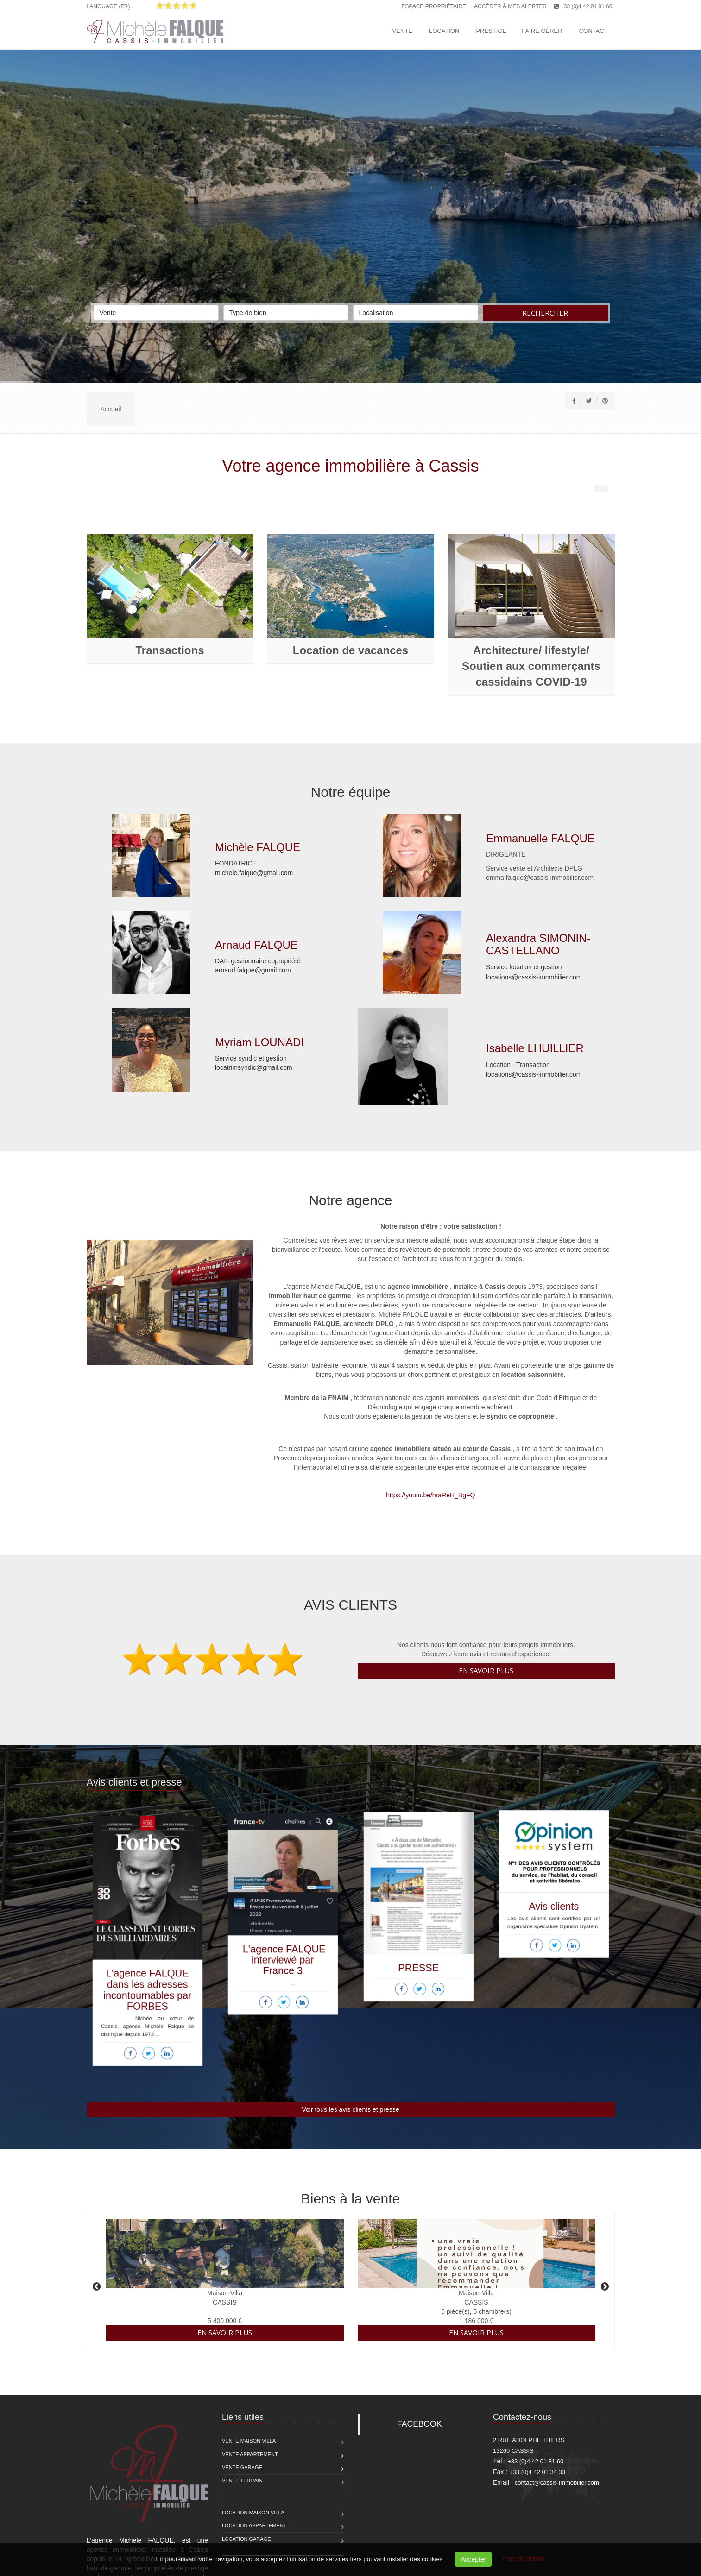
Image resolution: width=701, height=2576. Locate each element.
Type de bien (285, 310)
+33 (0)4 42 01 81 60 (587, 6)
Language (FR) (108, 6)
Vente (402, 30)
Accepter (473, 2559)
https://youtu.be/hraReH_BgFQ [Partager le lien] (371, 1495)
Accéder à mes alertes (510, 6)
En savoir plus (486, 1670)
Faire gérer (542, 30)
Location (444, 30)
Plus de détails (524, 2559)
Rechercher (545, 312)
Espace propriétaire (434, 6)
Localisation (415, 310)
